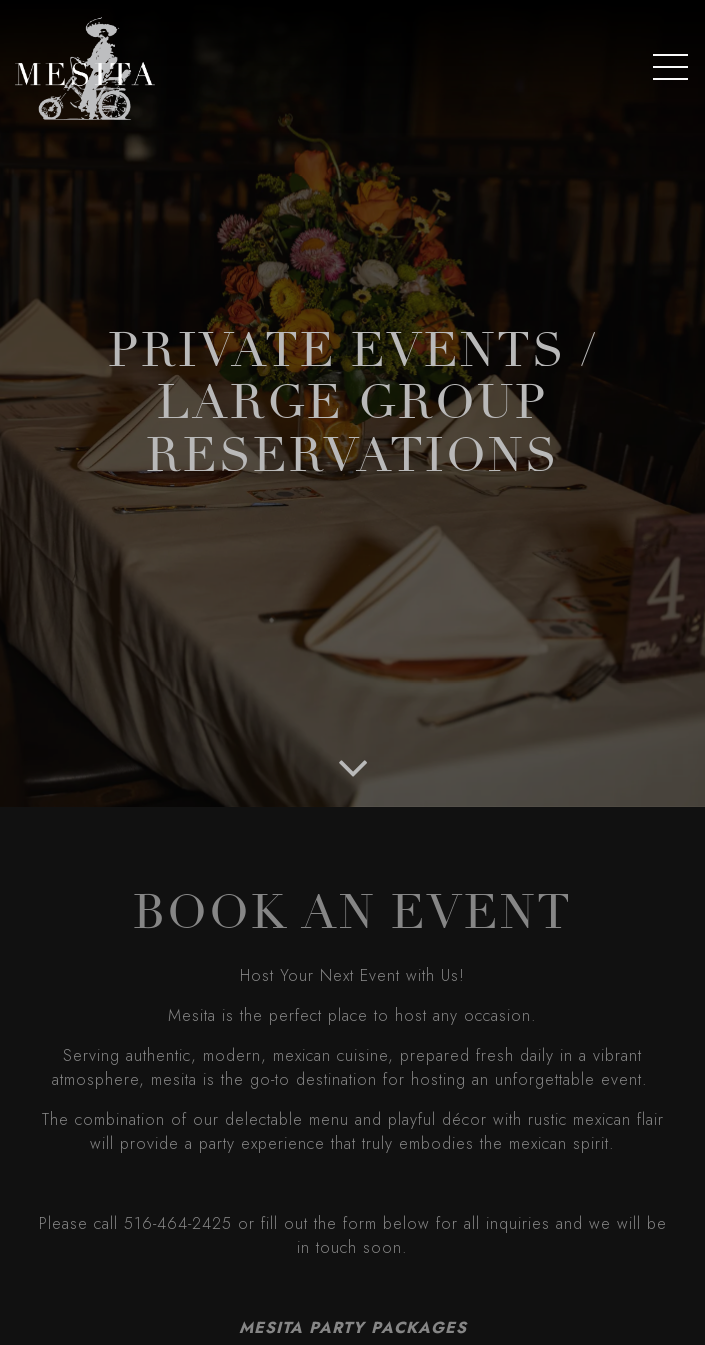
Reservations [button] (353, 1317)
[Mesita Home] (85, 66)
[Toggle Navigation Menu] (670, 67)
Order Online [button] (352, 1266)
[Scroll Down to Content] (353, 766)
